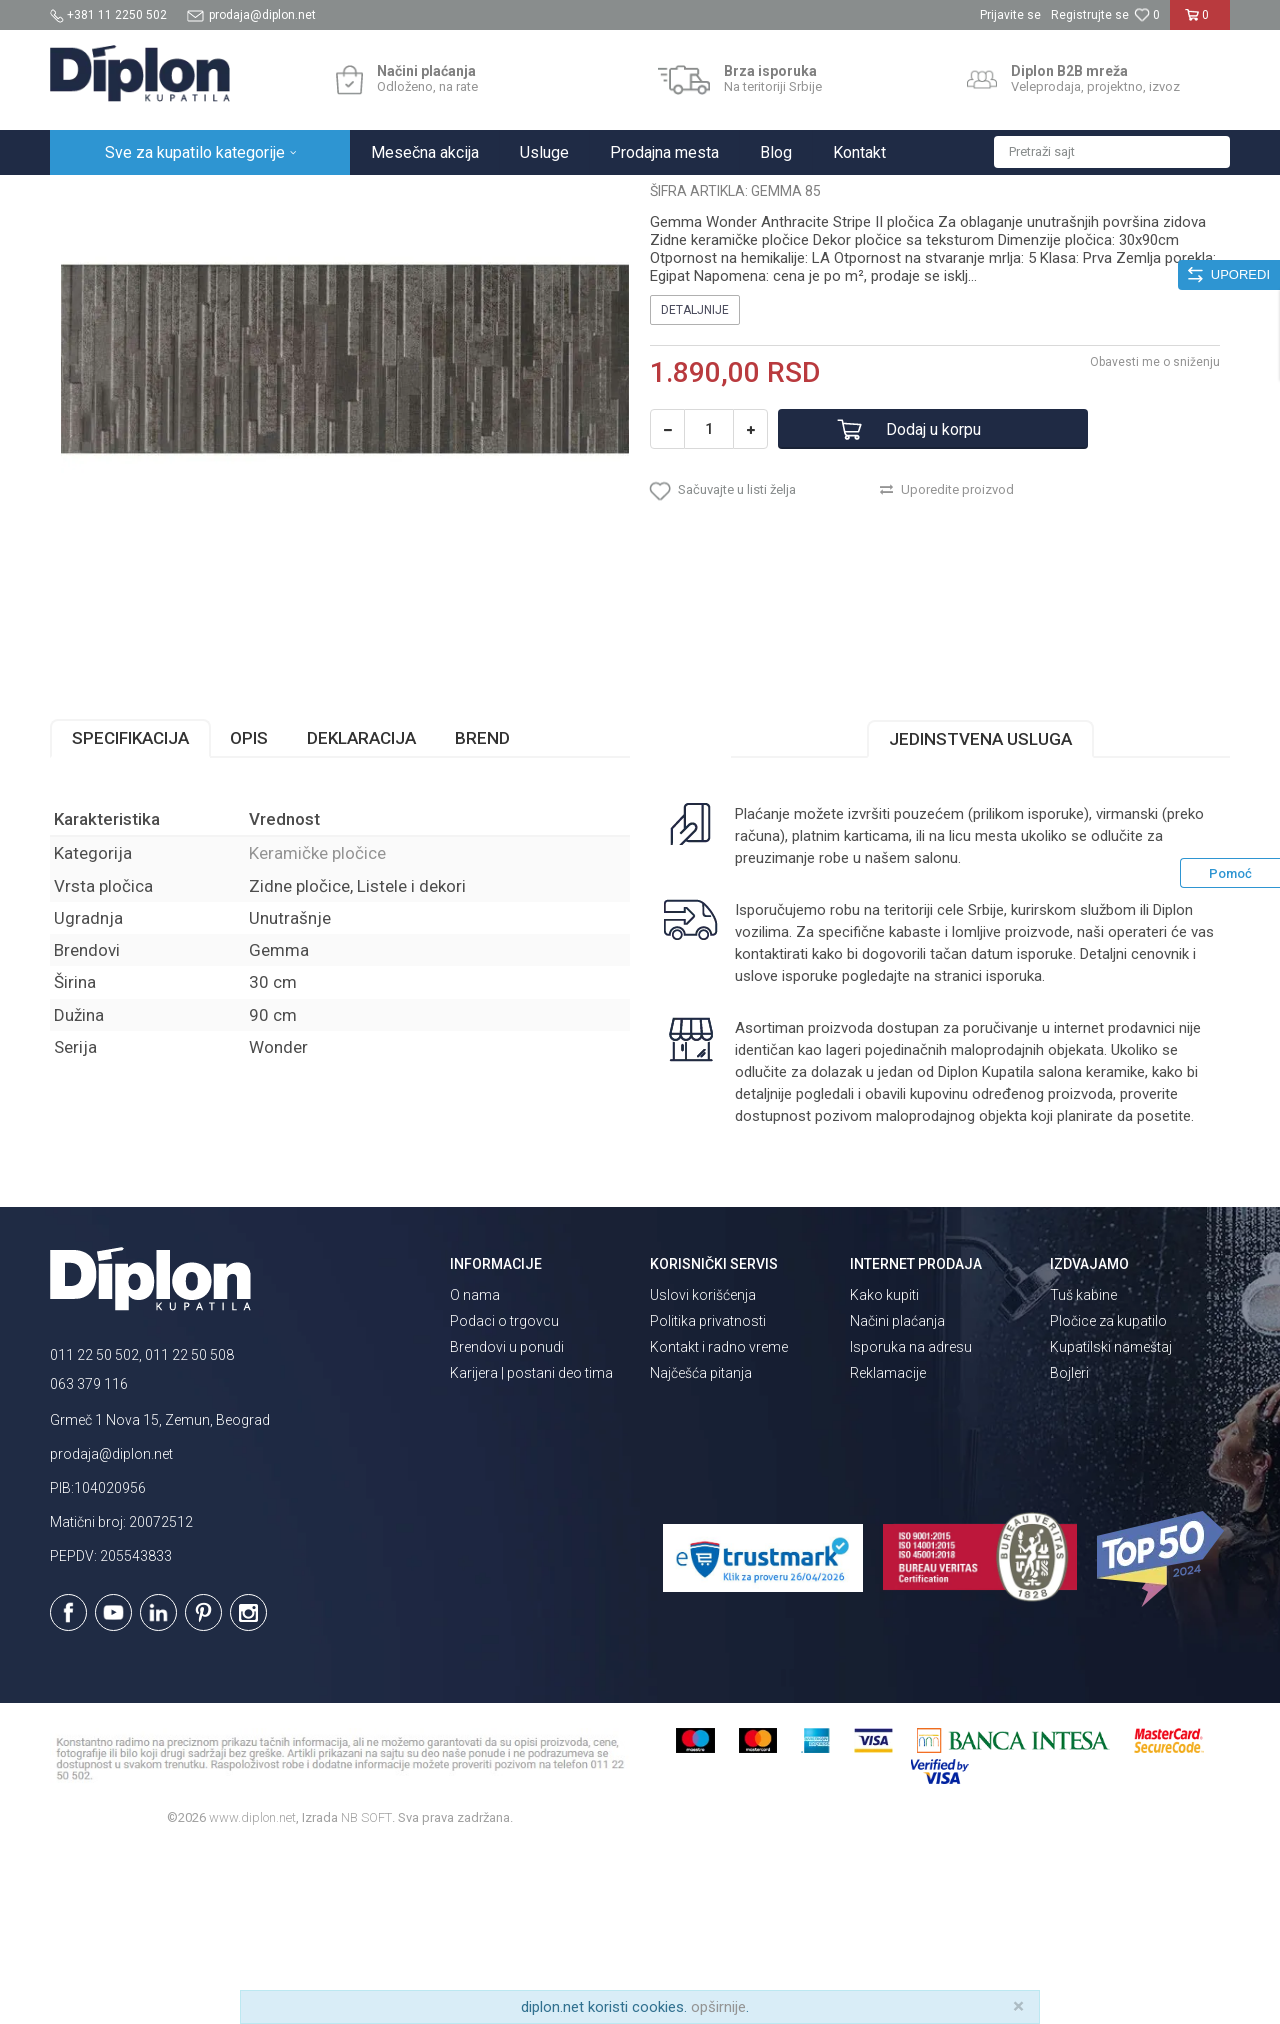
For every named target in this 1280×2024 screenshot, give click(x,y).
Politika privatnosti (708, 1496)
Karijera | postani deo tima (531, 1548)
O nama (475, 1470)
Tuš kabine (1083, 1470)
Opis (249, 913)
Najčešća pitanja (701, 1548)
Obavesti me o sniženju (1155, 537)
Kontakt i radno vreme (719, 1522)
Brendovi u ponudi (507, 1522)
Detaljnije (695, 485)
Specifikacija (130, 913)
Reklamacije (888, 1548)
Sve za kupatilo (197, 196)
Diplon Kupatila (94, 196)
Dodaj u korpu (933, 604)
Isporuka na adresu (911, 1522)
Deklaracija (361, 913)
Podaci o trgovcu (504, 1496)
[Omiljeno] (1147, 15)
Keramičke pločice (366, 196)
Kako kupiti (884, 1470)
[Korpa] (1200, 23)
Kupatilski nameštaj (1111, 1522)
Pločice (277, 196)
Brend (482, 913)
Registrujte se (1090, 15)
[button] (1112, 152)
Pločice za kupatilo (1108, 1496)
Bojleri (1069, 1548)
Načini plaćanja (897, 1496)
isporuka (1014, 1151)
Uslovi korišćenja (703, 1470)
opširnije (718, 2007)
